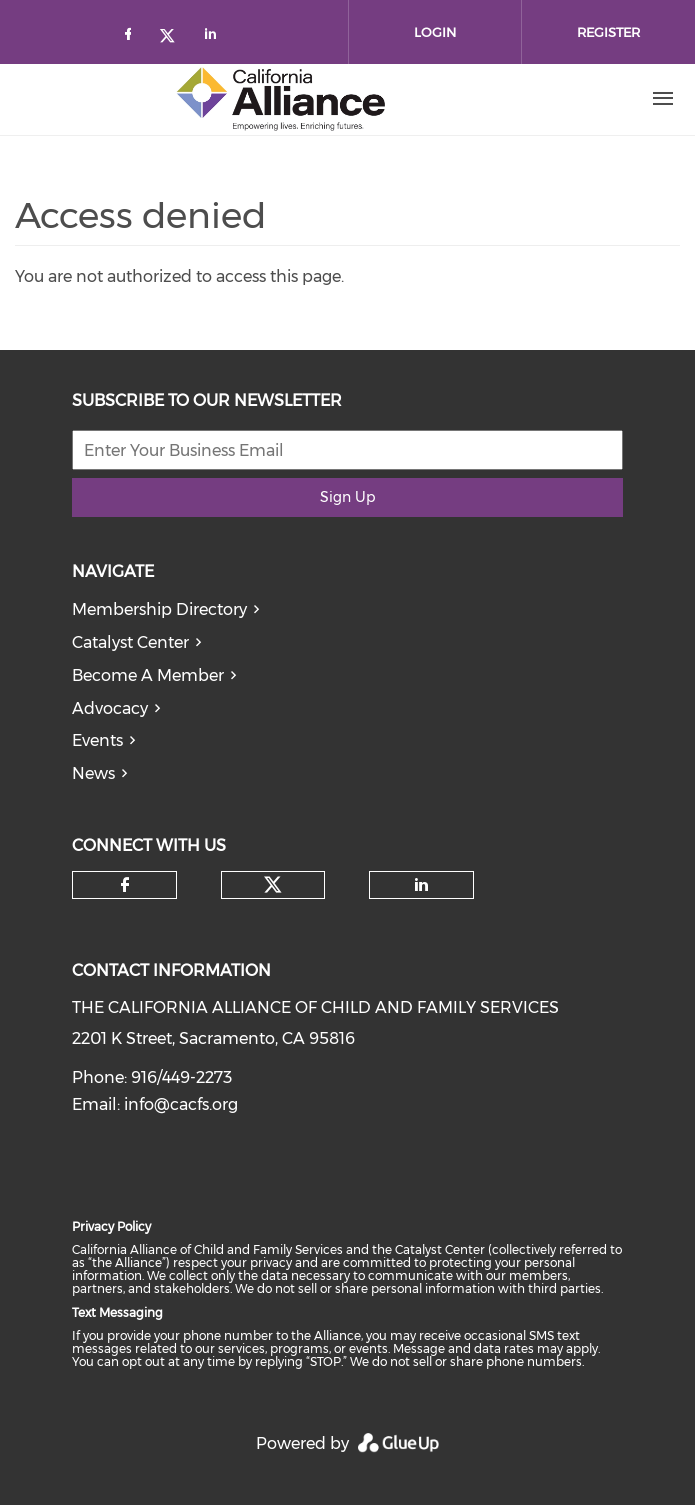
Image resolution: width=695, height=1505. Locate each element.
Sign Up (347, 497)
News (93, 773)
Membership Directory (159, 609)
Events (97, 740)
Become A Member (148, 675)
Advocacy (110, 708)
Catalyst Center (130, 642)
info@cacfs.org (181, 1104)
